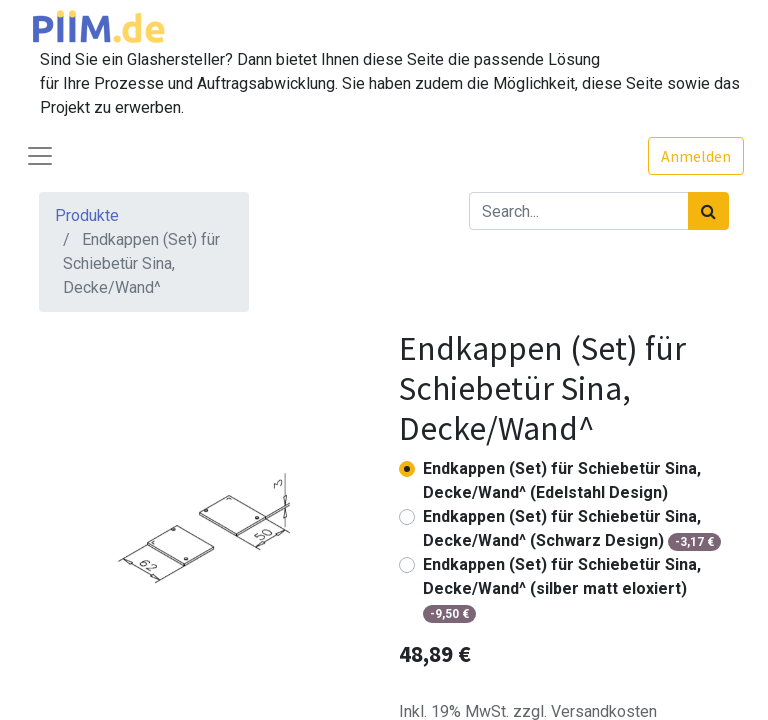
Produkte (87, 215)
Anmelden (696, 156)
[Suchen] (708, 211)
